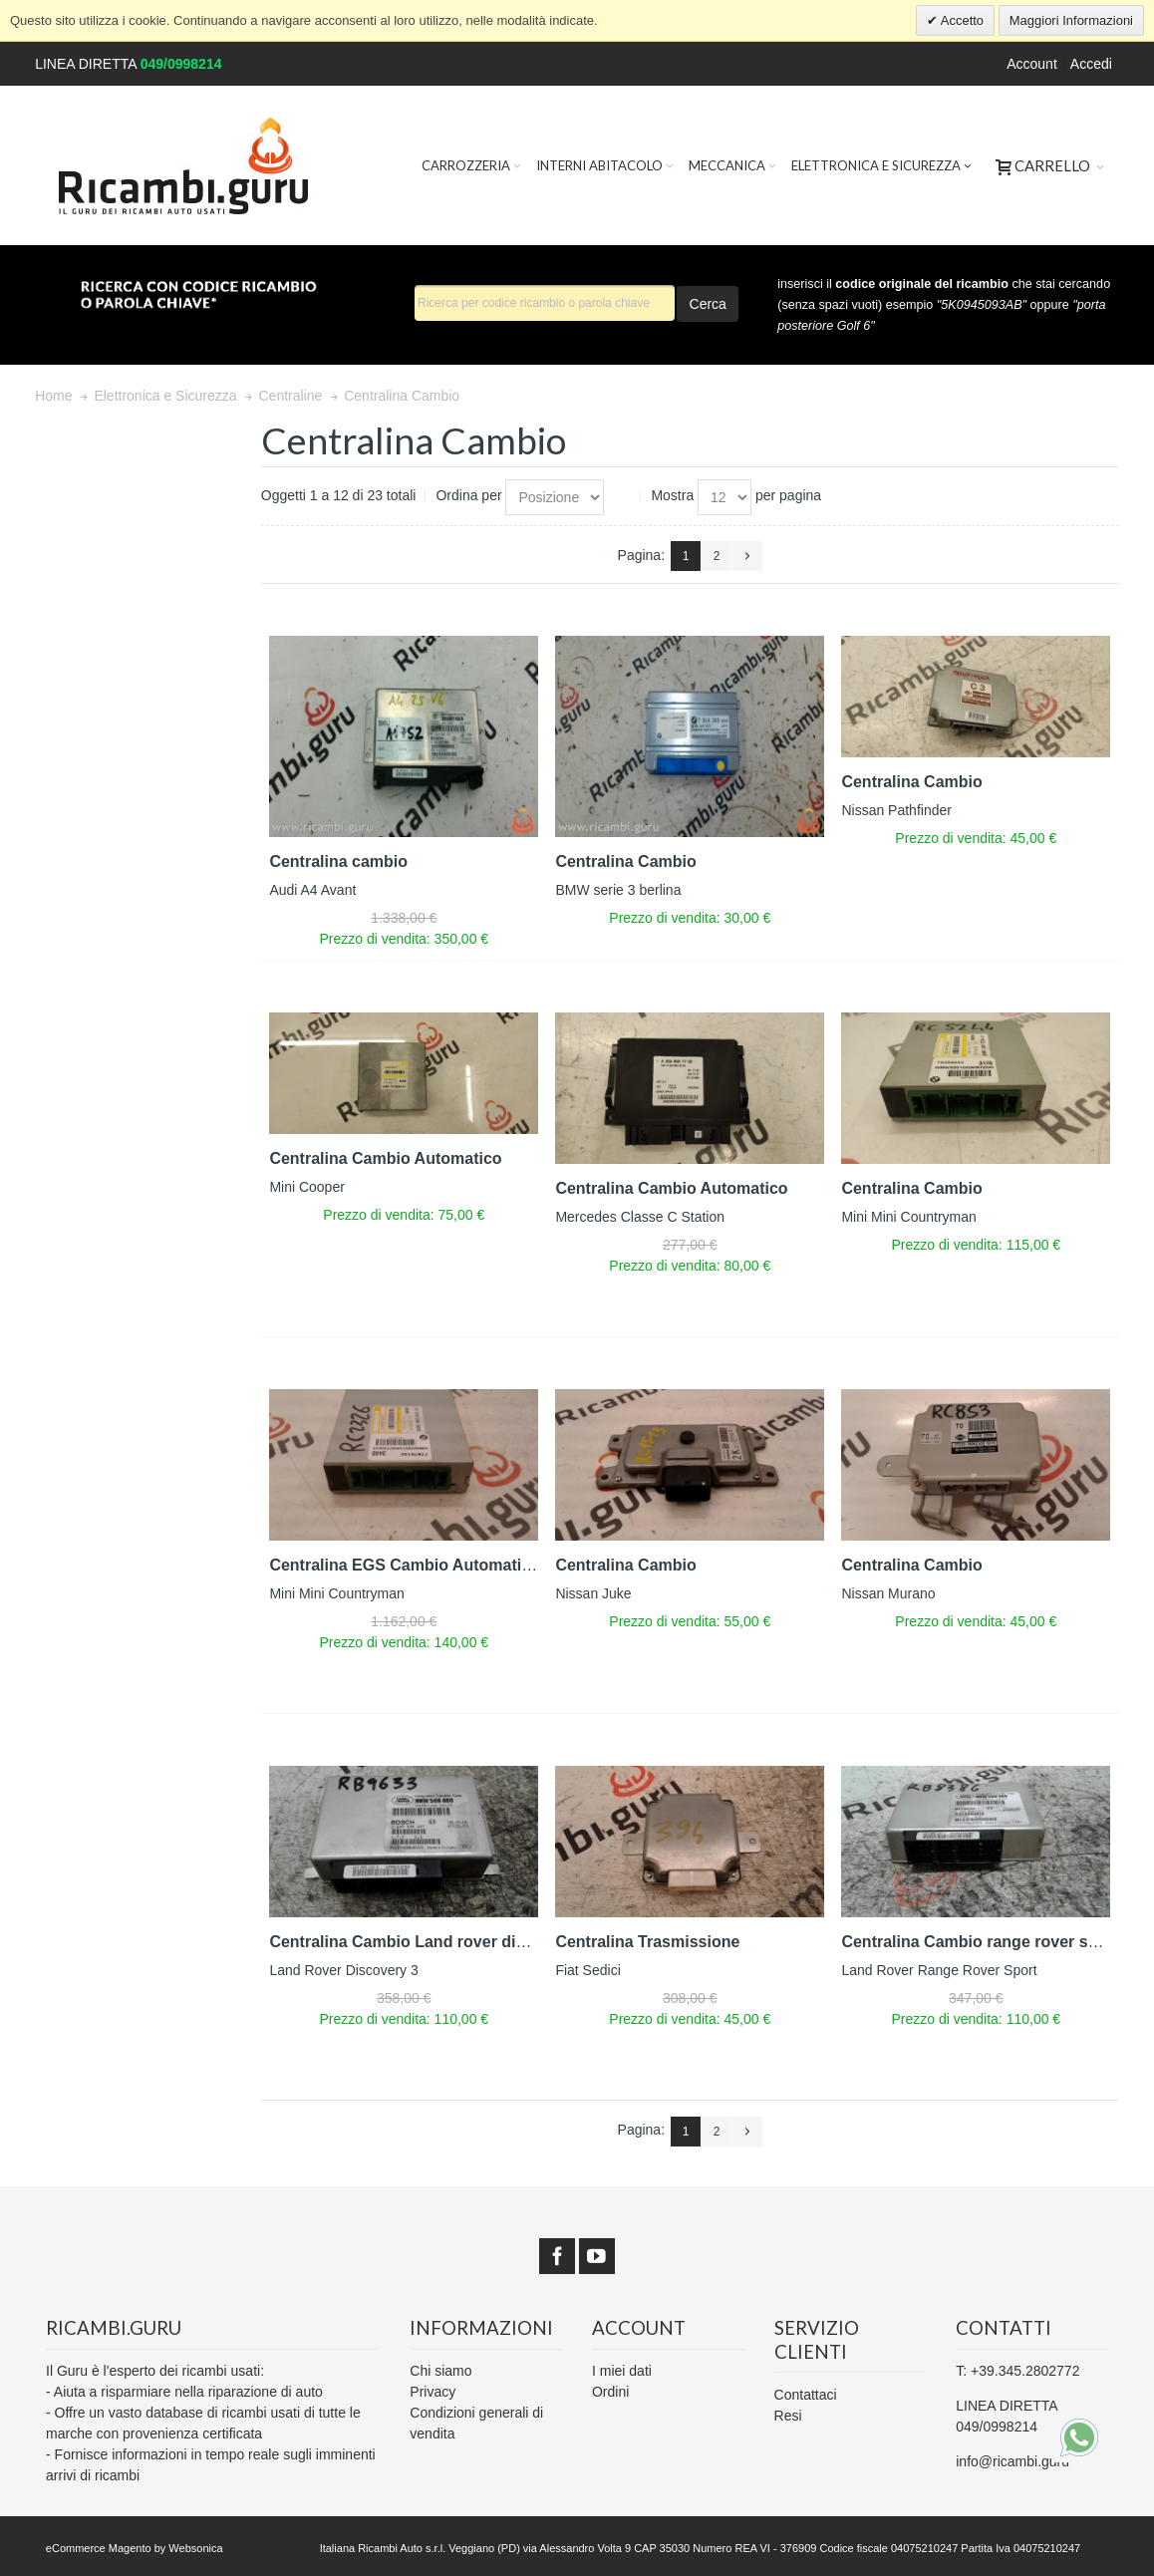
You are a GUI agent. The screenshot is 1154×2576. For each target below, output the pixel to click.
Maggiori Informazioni (1071, 20)
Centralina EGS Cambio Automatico (404, 1565)
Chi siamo (440, 2371)
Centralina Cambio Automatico (385, 1158)
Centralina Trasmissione (647, 1941)
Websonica (195, 2548)
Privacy (432, 2392)
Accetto (961, 20)
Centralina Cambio (625, 861)
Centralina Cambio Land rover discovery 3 (429, 1941)
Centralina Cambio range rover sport (979, 1941)
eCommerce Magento (98, 2548)
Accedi (1091, 64)
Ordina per (468, 495)
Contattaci (805, 2395)
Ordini (610, 2392)
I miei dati (622, 2371)
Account (1032, 64)
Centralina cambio (338, 861)
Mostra (672, 495)
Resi (788, 2416)
